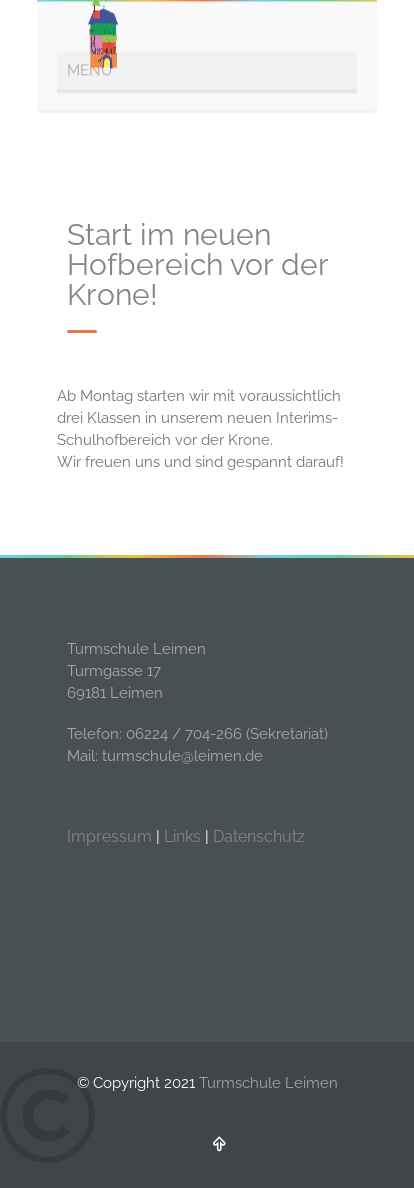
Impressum (109, 836)
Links (182, 836)
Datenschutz (259, 836)
